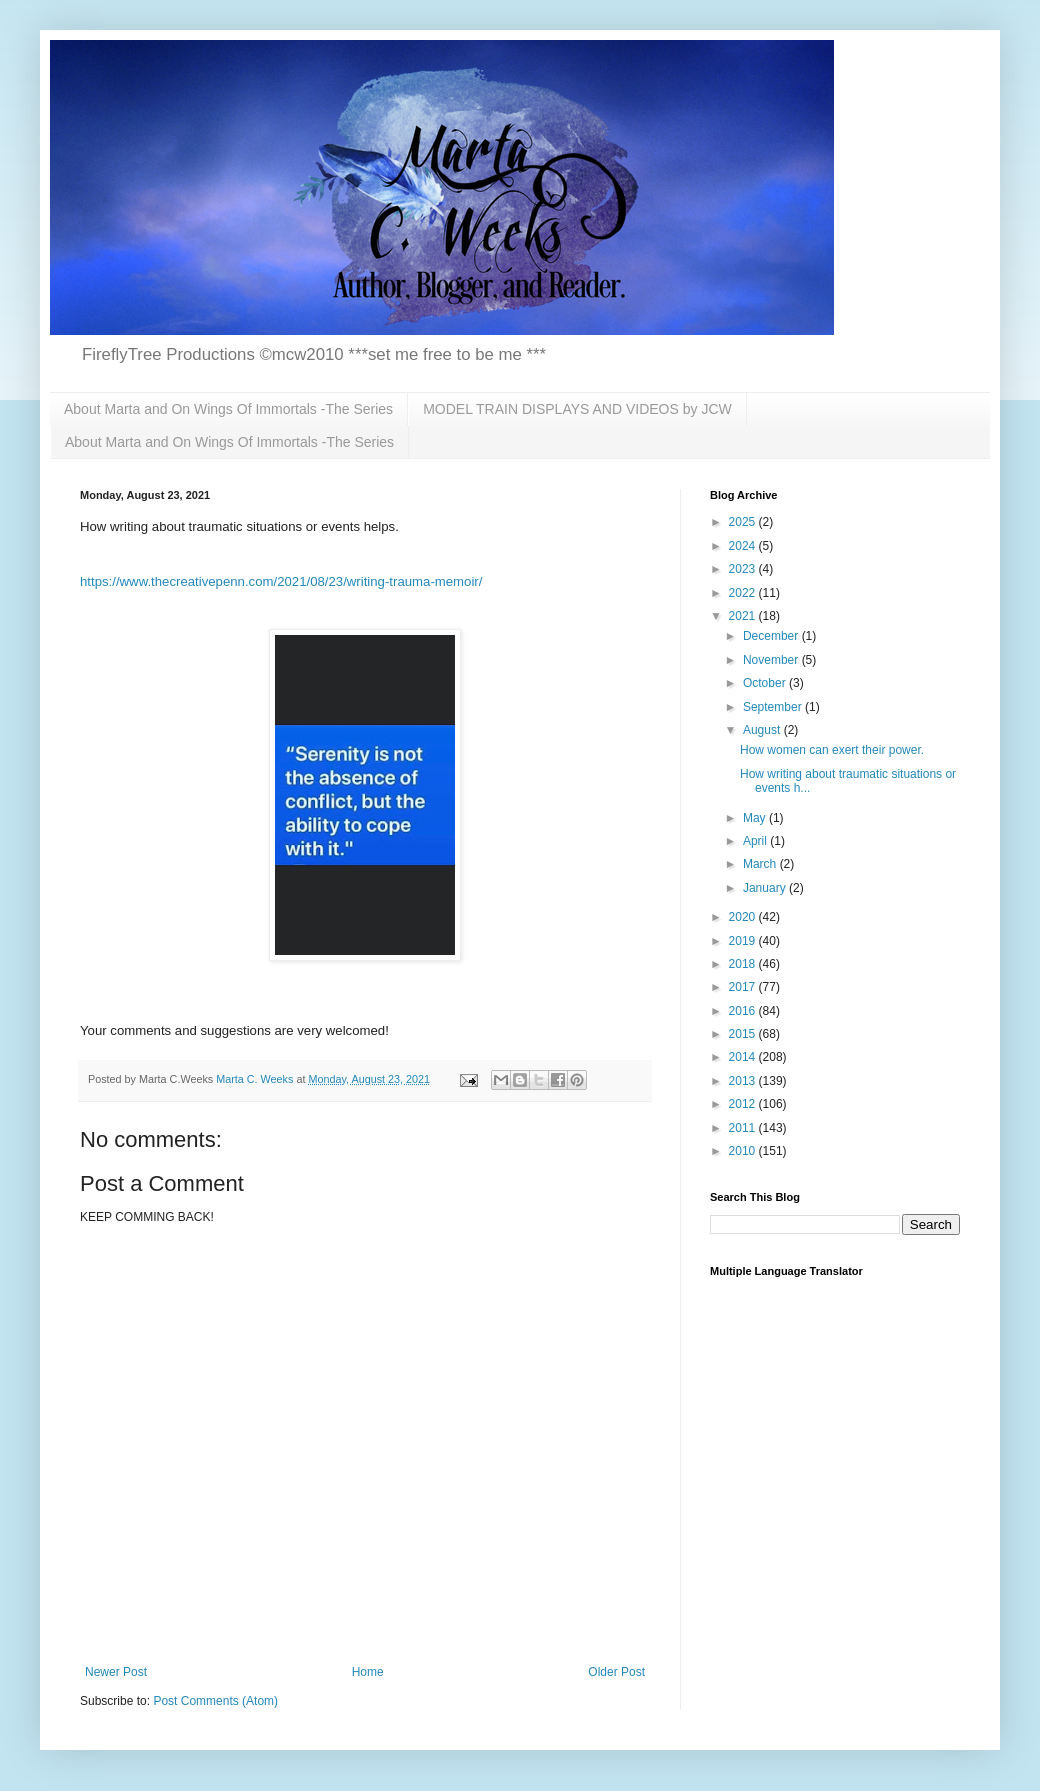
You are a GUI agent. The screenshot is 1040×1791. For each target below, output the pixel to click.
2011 (744, 1128)
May (756, 818)
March (761, 864)
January (766, 888)
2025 (744, 522)
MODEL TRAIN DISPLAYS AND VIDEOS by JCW (577, 409)
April (756, 841)
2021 (744, 616)
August (763, 730)
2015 (744, 1034)
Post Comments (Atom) (215, 1701)
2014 (744, 1057)
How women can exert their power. (832, 750)
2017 (744, 987)
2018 (744, 964)
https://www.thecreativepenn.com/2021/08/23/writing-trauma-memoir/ (281, 581)
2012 (744, 1104)
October (766, 683)
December (772, 636)
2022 (744, 593)
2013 (744, 1081)
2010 (744, 1151)
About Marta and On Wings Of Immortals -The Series (228, 409)
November (772, 660)
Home (368, 1672)
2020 (744, 917)
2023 (744, 569)
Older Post (616, 1672)
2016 (744, 1011)
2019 (744, 941)
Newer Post (116, 1672)
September (774, 707)
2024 (744, 546)
